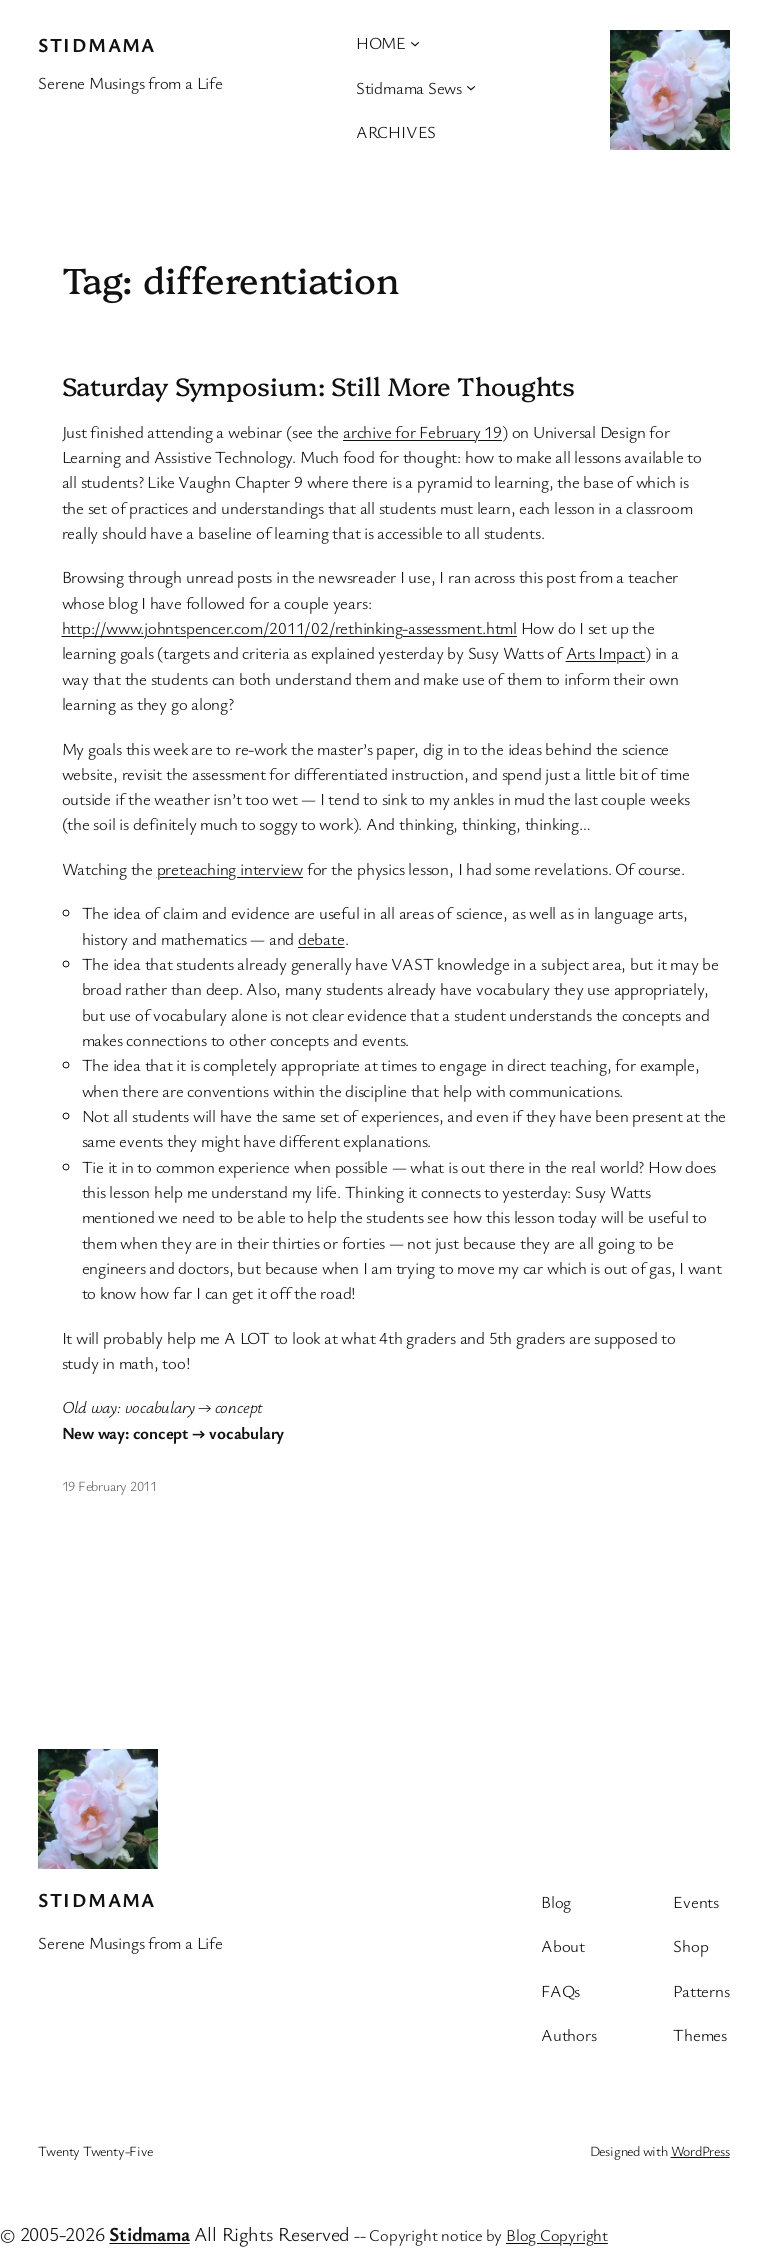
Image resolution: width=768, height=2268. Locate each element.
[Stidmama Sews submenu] (471, 87)
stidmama (97, 44)
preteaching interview (230, 868)
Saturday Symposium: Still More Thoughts (318, 385)
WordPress (700, 2150)
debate (321, 938)
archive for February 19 (422, 431)
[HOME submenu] (415, 43)
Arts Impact (606, 652)
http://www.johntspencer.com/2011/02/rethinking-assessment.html (289, 627)
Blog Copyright (557, 2235)
